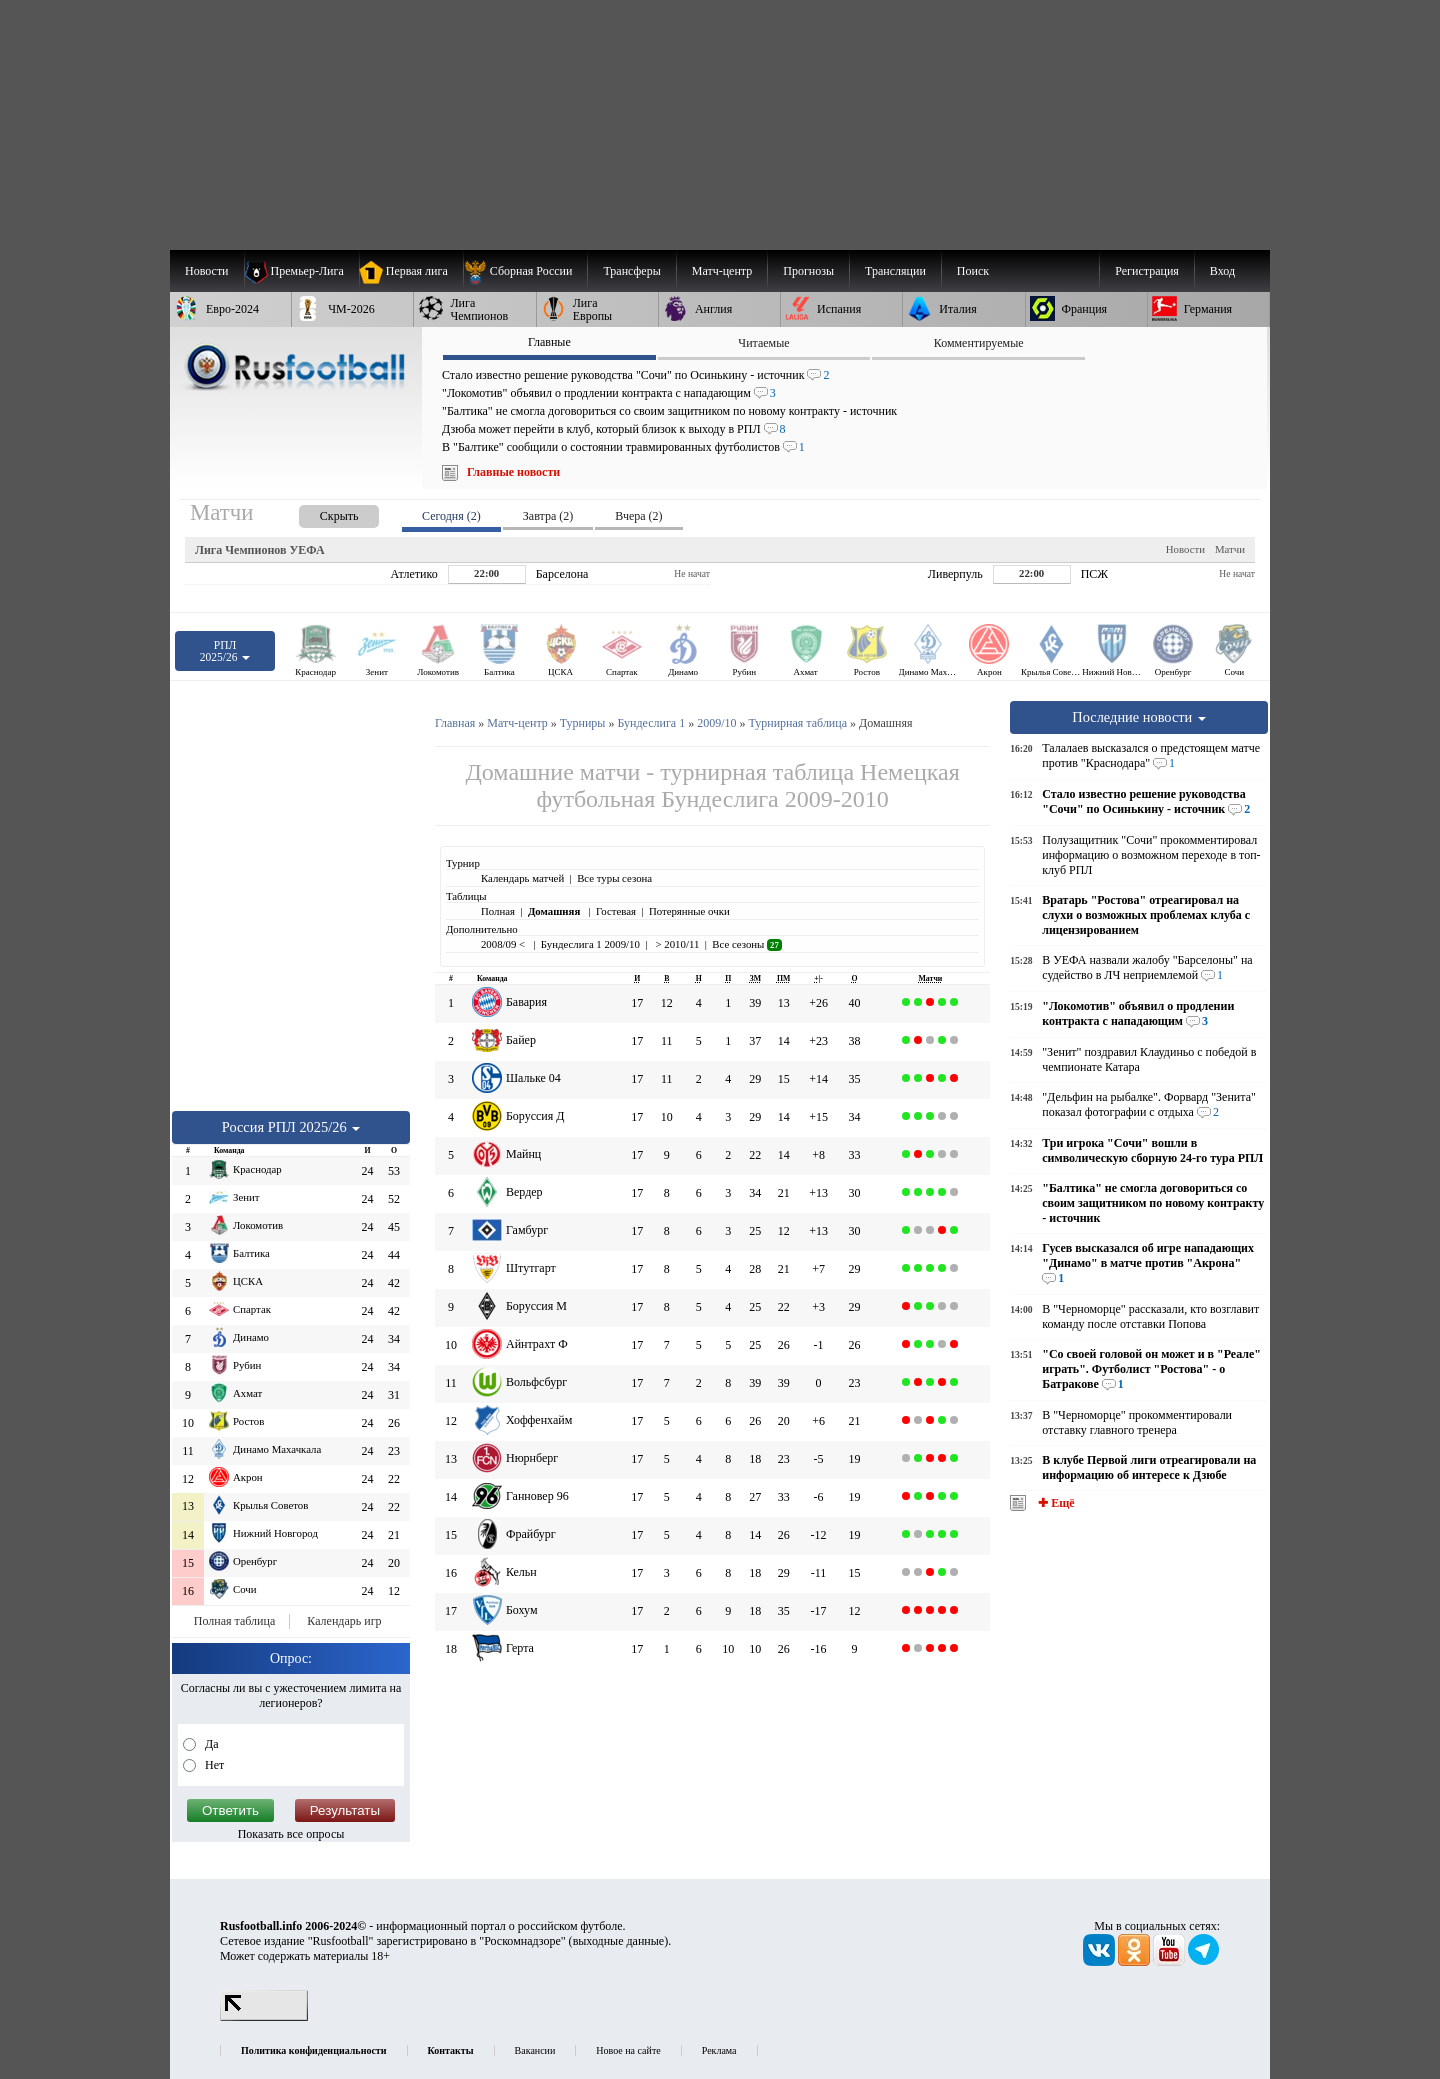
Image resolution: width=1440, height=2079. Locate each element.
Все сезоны (746, 944)
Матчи (1230, 549)
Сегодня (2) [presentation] (451, 516)
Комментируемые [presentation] (979, 343)
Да (210, 1744)
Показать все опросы (291, 1834)
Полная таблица (234, 1621)
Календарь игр (344, 1621)
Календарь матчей (522, 878)
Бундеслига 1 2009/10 (590, 944)
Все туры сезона (614, 878)
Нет (213, 1765)
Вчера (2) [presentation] (638, 516)
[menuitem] (525, 271)
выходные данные (619, 1941)
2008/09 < (504, 944)
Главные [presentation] (549, 342)
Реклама (719, 2050)
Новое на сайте (628, 2050)
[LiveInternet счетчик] (264, 2017)
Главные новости (513, 472)
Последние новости (1139, 717)
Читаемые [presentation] (763, 343)
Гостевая (616, 911)
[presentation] (319, 512)
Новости (1185, 549)
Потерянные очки (689, 911)
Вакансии (535, 2050)
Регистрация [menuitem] (1147, 271)
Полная (498, 911)
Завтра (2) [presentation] (548, 516)
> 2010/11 (676, 944)
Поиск (973, 271)
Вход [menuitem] (1222, 271)
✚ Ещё (1054, 1503)
